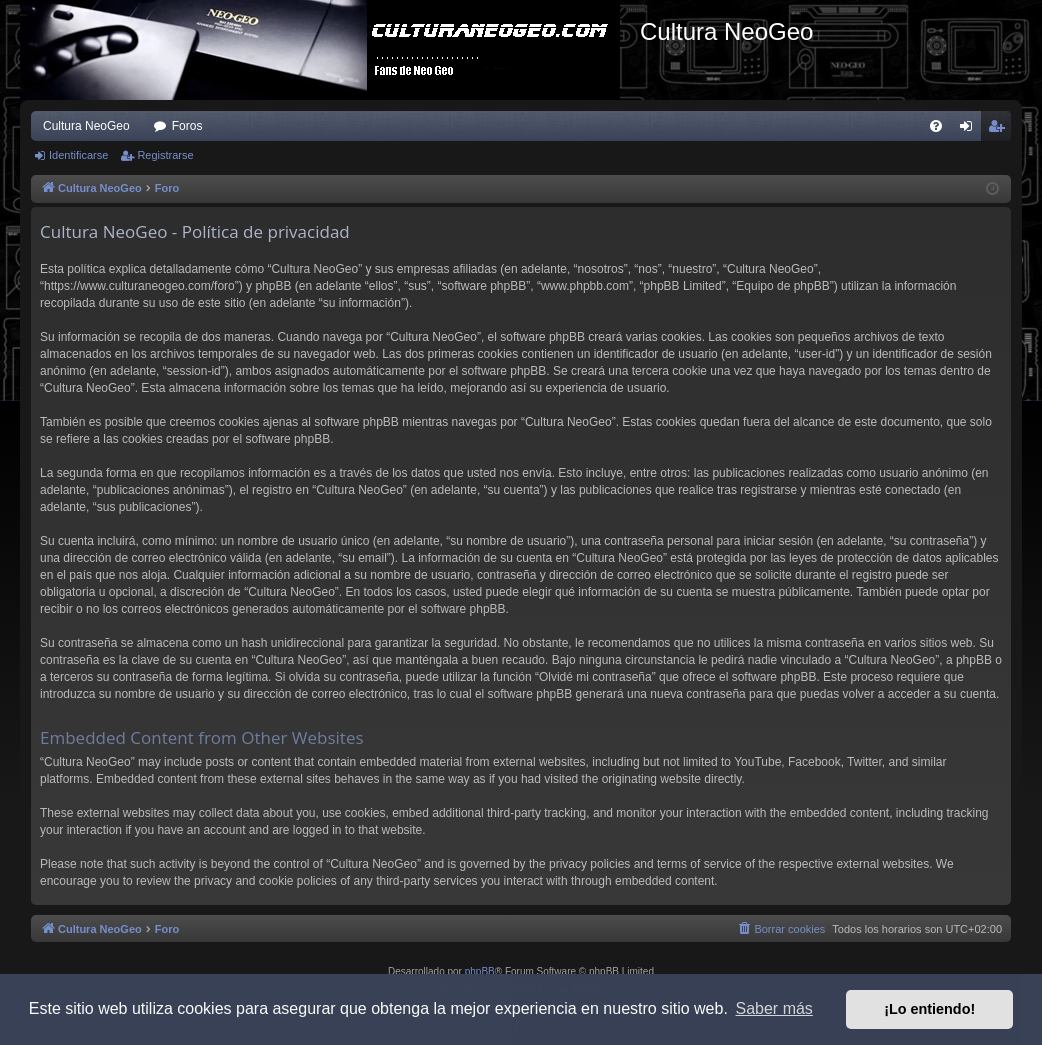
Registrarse (165, 155)
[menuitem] (936, 126)
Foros (187, 126)
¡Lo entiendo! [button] (929, 1009)
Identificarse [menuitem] (970, 130)
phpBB (480, 971)
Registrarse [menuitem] (1000, 130)
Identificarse (78, 155)
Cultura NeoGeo (86, 126)
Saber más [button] (774, 1008)
